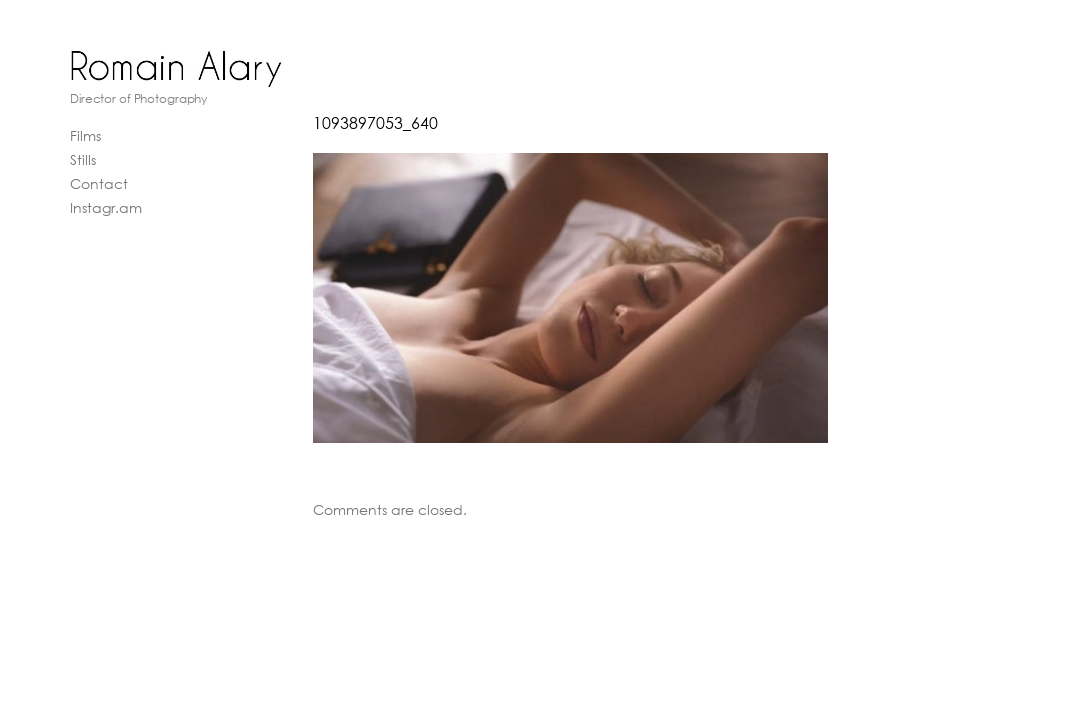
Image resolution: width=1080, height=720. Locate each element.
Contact (99, 183)
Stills (83, 159)
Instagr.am (106, 207)
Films (85, 135)
